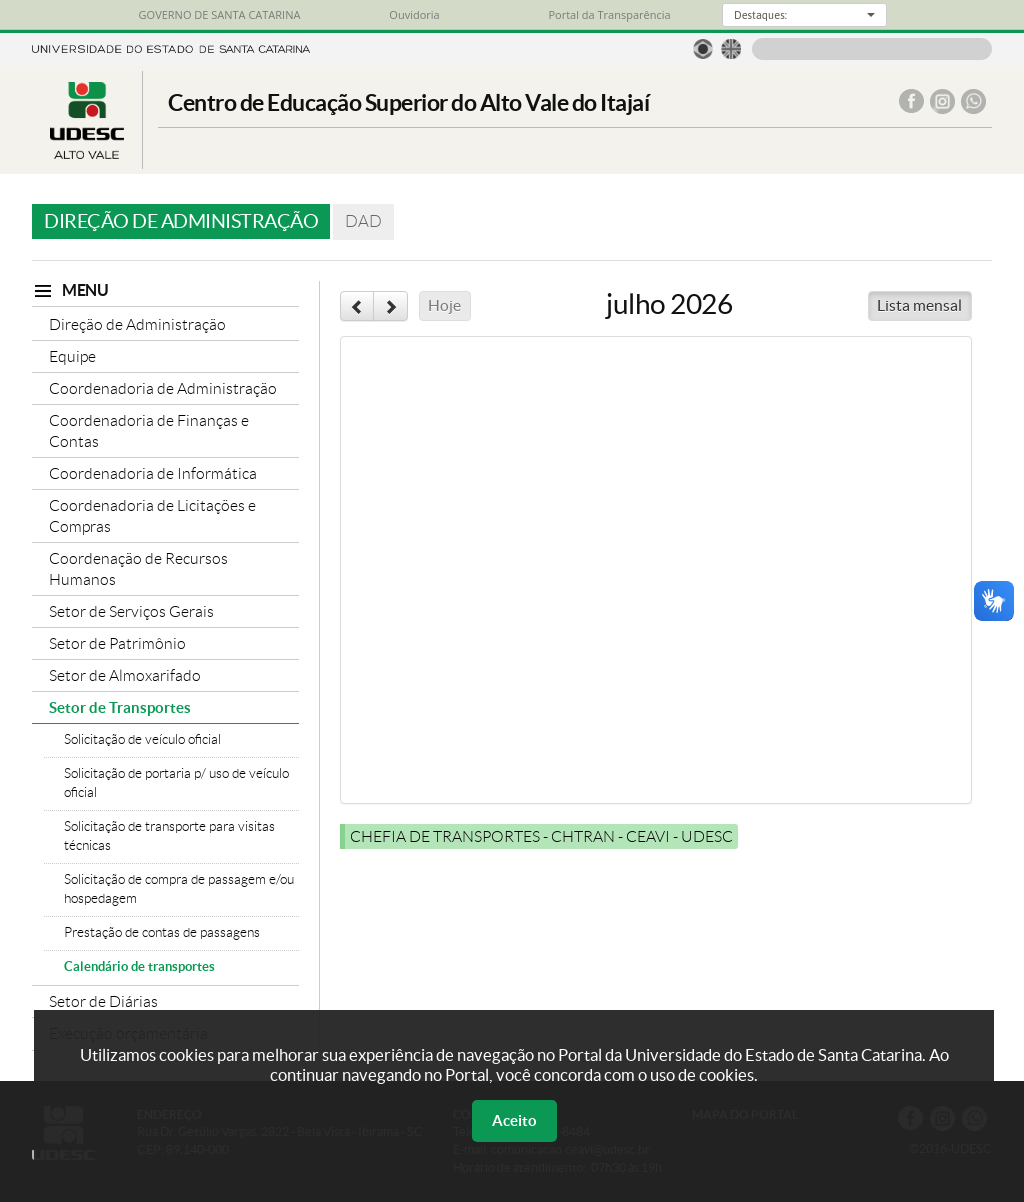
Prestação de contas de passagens (162, 932)
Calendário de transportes (139, 966)
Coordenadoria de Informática (153, 473)
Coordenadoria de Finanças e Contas (149, 431)
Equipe (72, 356)
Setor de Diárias (103, 1001)
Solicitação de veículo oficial (142, 739)
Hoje (444, 305)
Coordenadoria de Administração (163, 388)
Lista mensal (919, 305)
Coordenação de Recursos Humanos (138, 569)
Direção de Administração (137, 324)
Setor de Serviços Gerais (131, 611)
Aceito (514, 1120)
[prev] (357, 306)
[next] (390, 306)
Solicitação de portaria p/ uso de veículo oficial (176, 783)
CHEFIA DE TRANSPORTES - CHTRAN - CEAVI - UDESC (541, 836)
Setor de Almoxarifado (125, 675)
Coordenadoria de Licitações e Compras (152, 516)
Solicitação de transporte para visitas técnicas (169, 836)
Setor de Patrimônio (117, 643)
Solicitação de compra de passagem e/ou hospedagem (179, 889)
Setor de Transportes (120, 707)
